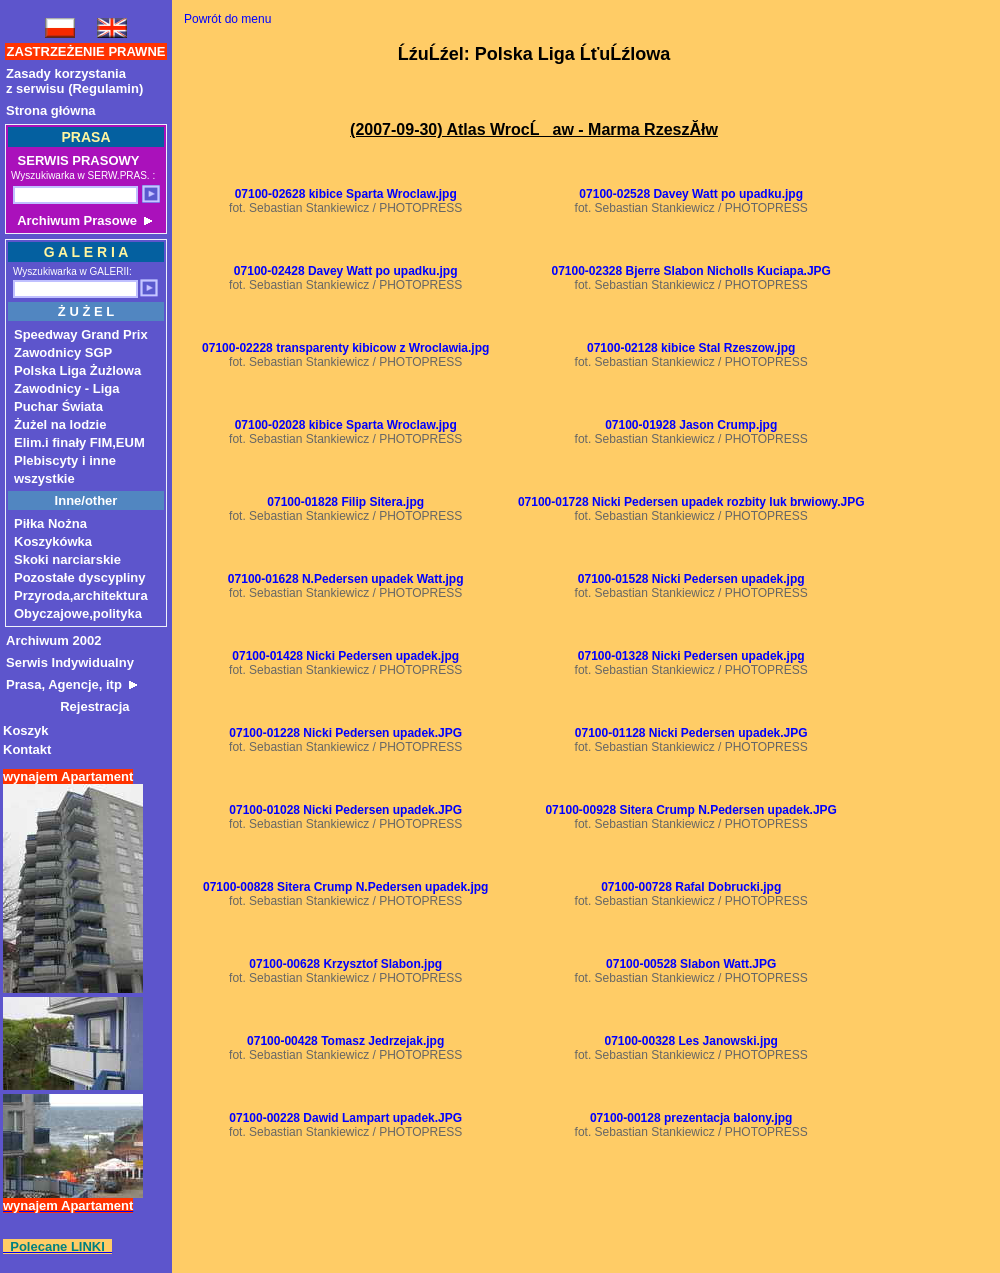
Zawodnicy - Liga (66, 388)
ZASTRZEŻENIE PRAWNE (86, 51)
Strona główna (51, 110)
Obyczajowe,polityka (78, 613)
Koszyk (26, 730)
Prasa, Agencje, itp (71, 684)
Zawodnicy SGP (63, 352)
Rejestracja (68, 706)
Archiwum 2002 (53, 640)
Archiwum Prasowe (83, 220)
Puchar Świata (58, 406)
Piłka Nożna (50, 523)
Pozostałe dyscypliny (80, 577)
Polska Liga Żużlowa (77, 370)
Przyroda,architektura (81, 595)
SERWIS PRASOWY (76, 160)
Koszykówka (53, 541)
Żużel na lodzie (60, 424)
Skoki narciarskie (67, 559)
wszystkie (44, 478)
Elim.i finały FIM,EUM (79, 442)
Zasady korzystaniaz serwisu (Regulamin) (74, 81)
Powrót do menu (227, 19)
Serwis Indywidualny (70, 662)
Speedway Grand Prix (81, 334)
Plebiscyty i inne (65, 460)
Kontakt (27, 749)
